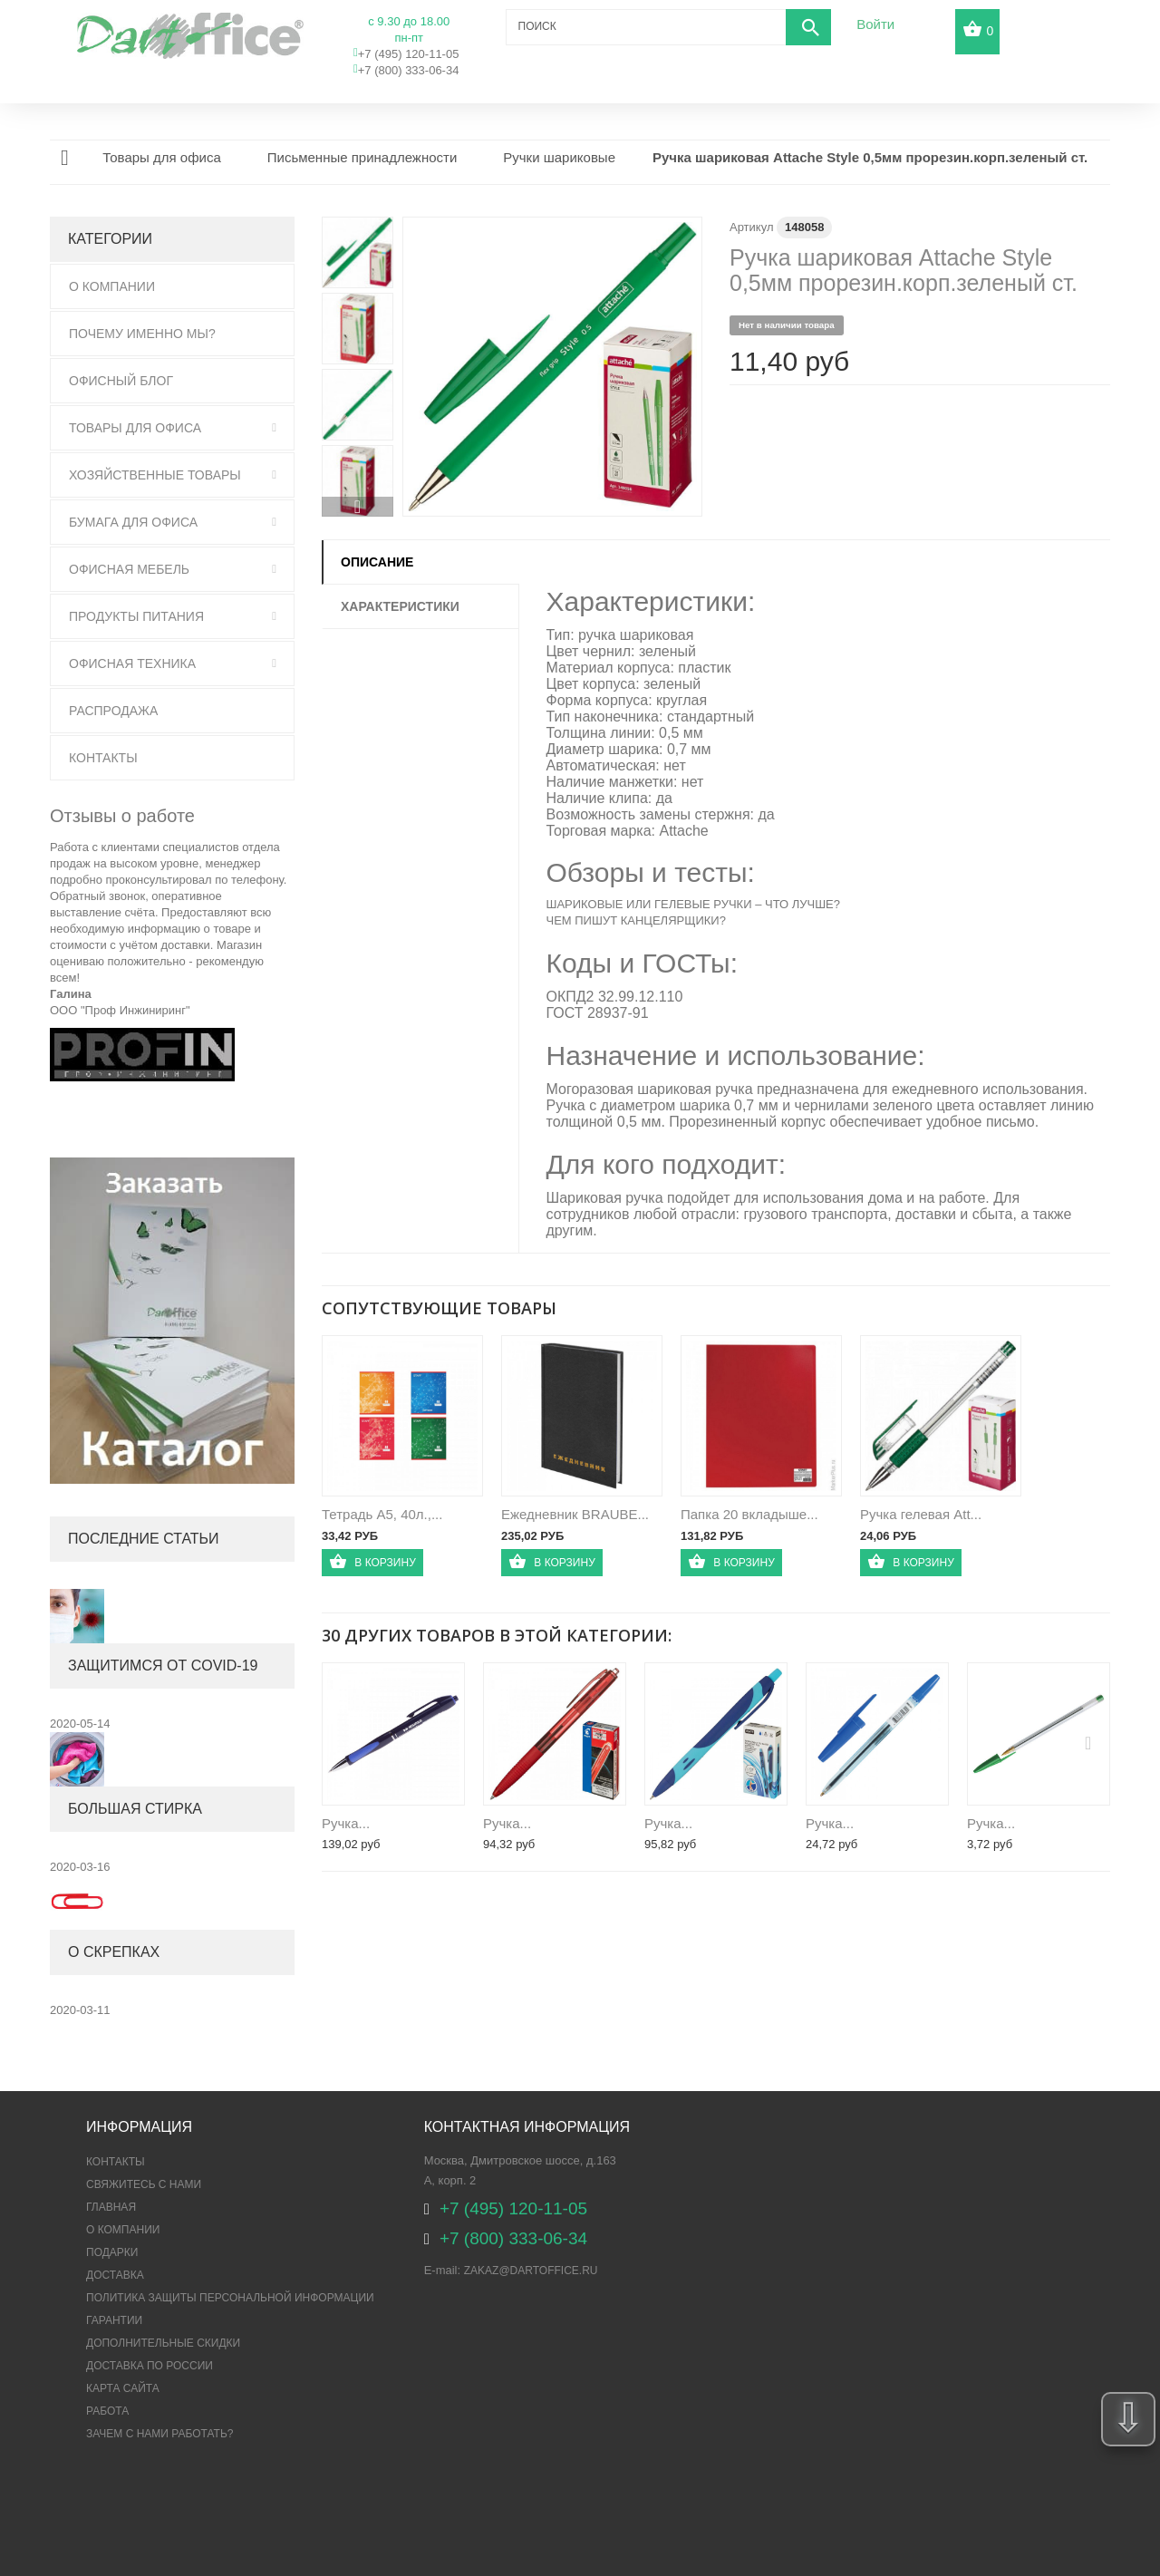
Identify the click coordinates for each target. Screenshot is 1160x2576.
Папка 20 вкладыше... (749, 1514)
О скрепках (114, 1952)
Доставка (115, 2275)
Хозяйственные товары (155, 475)
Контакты (103, 758)
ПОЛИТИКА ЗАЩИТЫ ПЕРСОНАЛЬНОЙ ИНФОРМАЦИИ (230, 2297)
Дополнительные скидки (163, 2343)
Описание (377, 562)
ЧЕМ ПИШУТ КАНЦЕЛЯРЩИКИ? (636, 920)
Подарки (112, 2252)
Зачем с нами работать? (159, 2433)
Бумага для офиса (133, 522)
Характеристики (400, 606)
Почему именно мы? (142, 333)
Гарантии (114, 2320)
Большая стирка (135, 1808)
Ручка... (346, 1823)
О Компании (112, 286)
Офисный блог (121, 380)
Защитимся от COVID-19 (162, 1665)
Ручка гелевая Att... (920, 1514)
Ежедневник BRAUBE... (575, 1514)
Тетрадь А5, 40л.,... (382, 1514)
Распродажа (113, 710)
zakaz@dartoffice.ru (531, 2270)
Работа (107, 2411)
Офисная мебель (129, 569)
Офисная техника (132, 663)
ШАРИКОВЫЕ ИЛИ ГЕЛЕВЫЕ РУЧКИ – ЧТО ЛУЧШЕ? (693, 904)
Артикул (751, 227)
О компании (123, 2229)
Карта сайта (123, 2388)
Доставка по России (149, 2365)
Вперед (357, 507)
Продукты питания (136, 616)
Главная (111, 2207)
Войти (875, 24)
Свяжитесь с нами (143, 2184)
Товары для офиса (135, 428)
